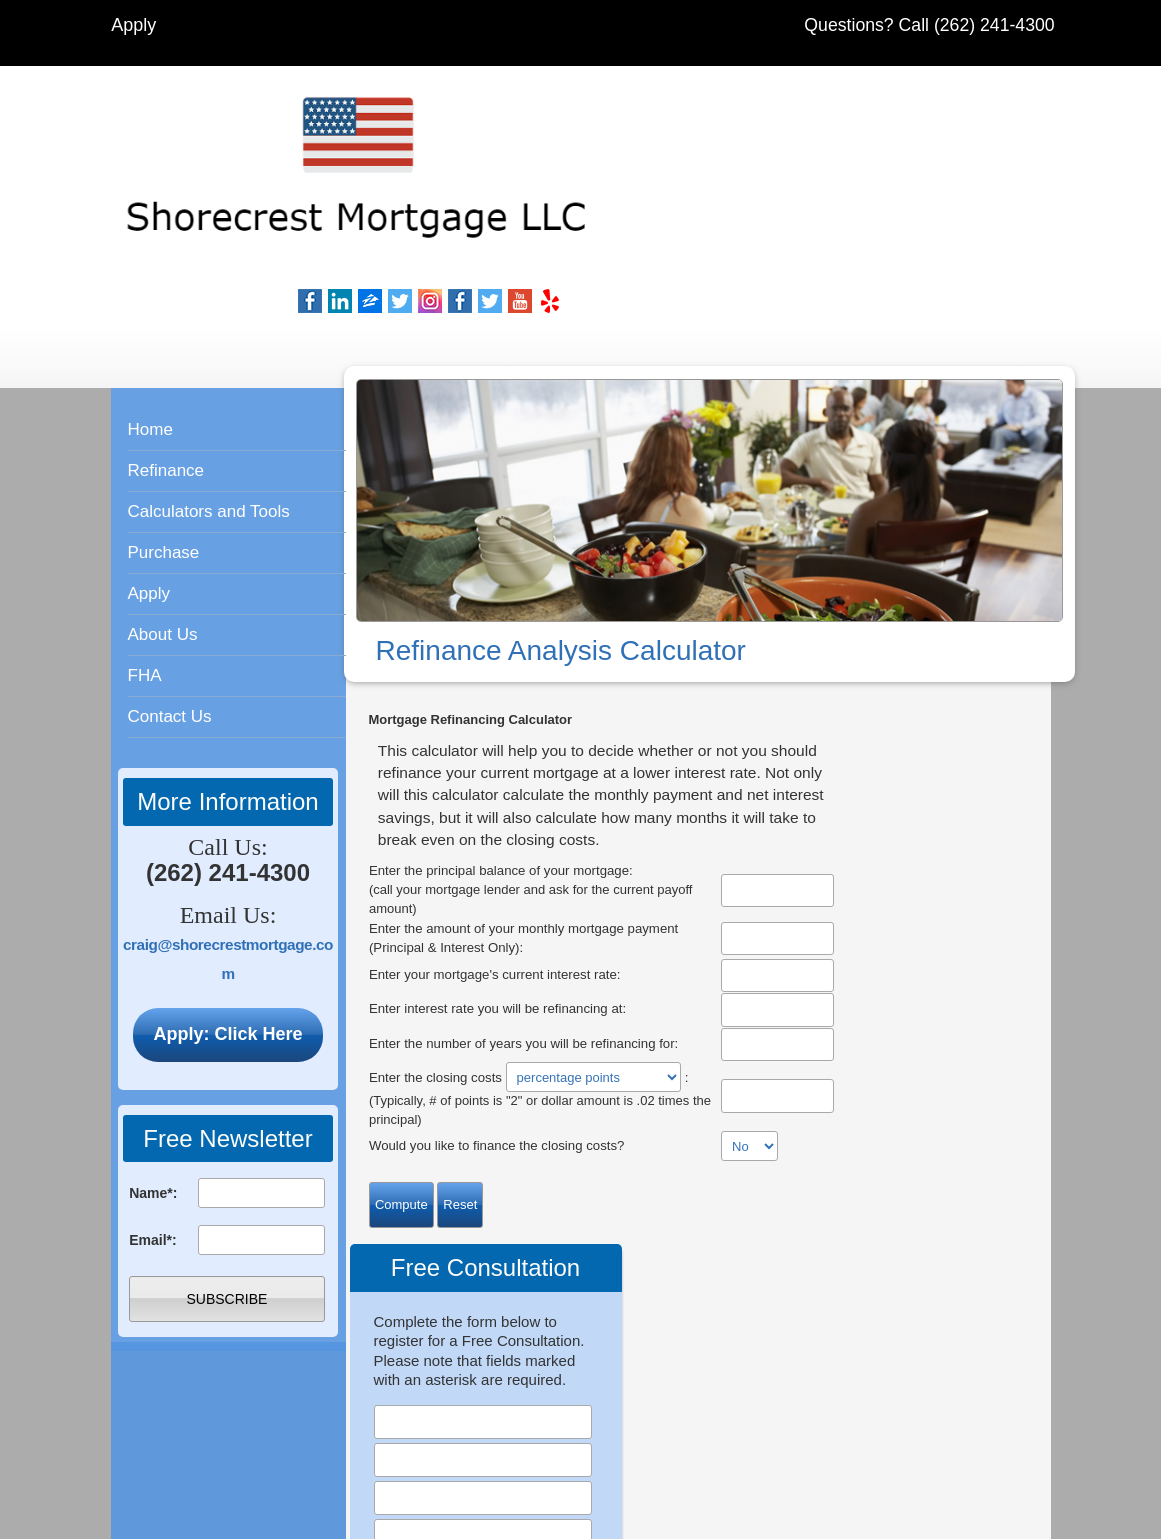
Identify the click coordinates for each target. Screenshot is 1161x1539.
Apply (135, 25)
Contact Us (170, 603)
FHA (145, 562)
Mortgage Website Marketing (698, 1519)
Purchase (164, 439)
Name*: (153, 1080)
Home (150, 316)
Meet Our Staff (850, 1206)
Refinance (166, 357)
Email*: (152, 1127)
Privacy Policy (886, 1312)
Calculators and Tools (209, 398)
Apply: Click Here (227, 921)
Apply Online (546, 1214)
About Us (163, 521)
